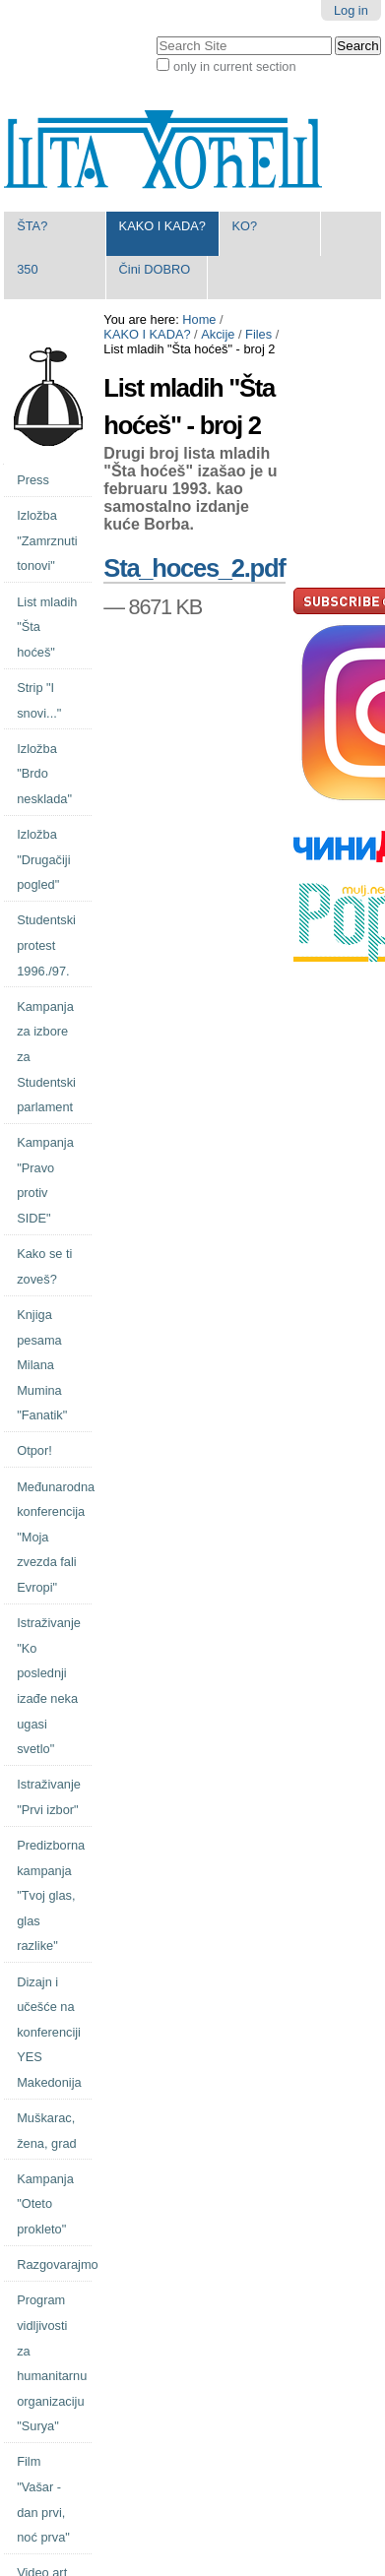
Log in (351, 10)
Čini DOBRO (155, 269)
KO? (244, 226)
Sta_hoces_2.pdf (194, 568)
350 (27, 269)
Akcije (217, 334)
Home (199, 319)
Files (258, 334)
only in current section (234, 66)
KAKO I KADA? (162, 226)
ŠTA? (32, 226)
